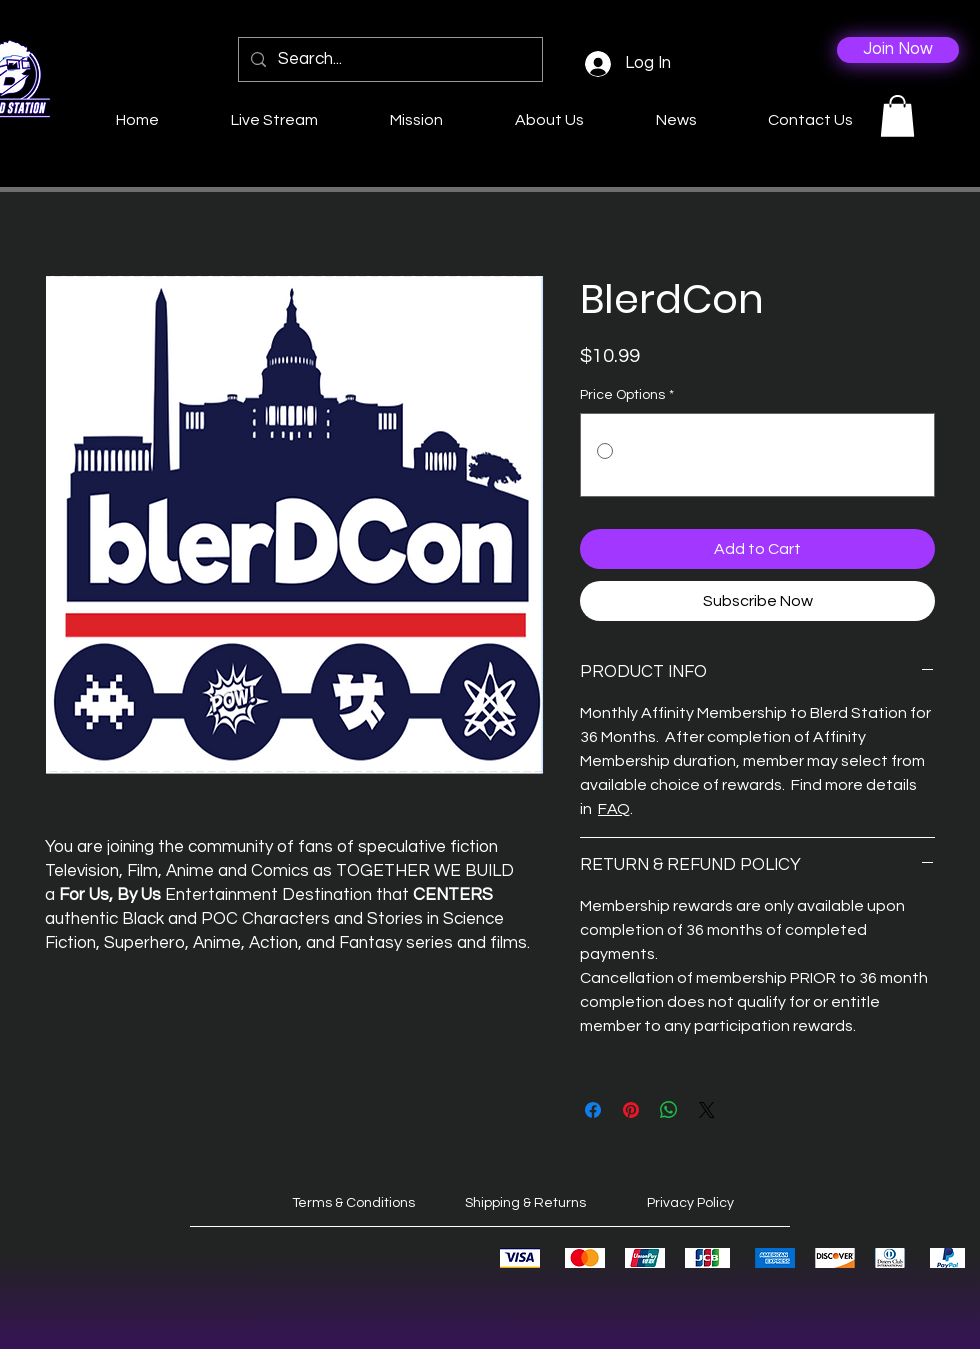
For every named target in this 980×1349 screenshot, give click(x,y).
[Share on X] (707, 1110)
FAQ (614, 809)
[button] (897, 116)
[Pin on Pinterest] (631, 1110)
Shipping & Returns (525, 1203)
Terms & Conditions (353, 1203)
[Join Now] (898, 50)
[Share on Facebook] (593, 1110)
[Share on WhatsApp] (669, 1110)
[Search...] (389, 59)
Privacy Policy (690, 1203)
